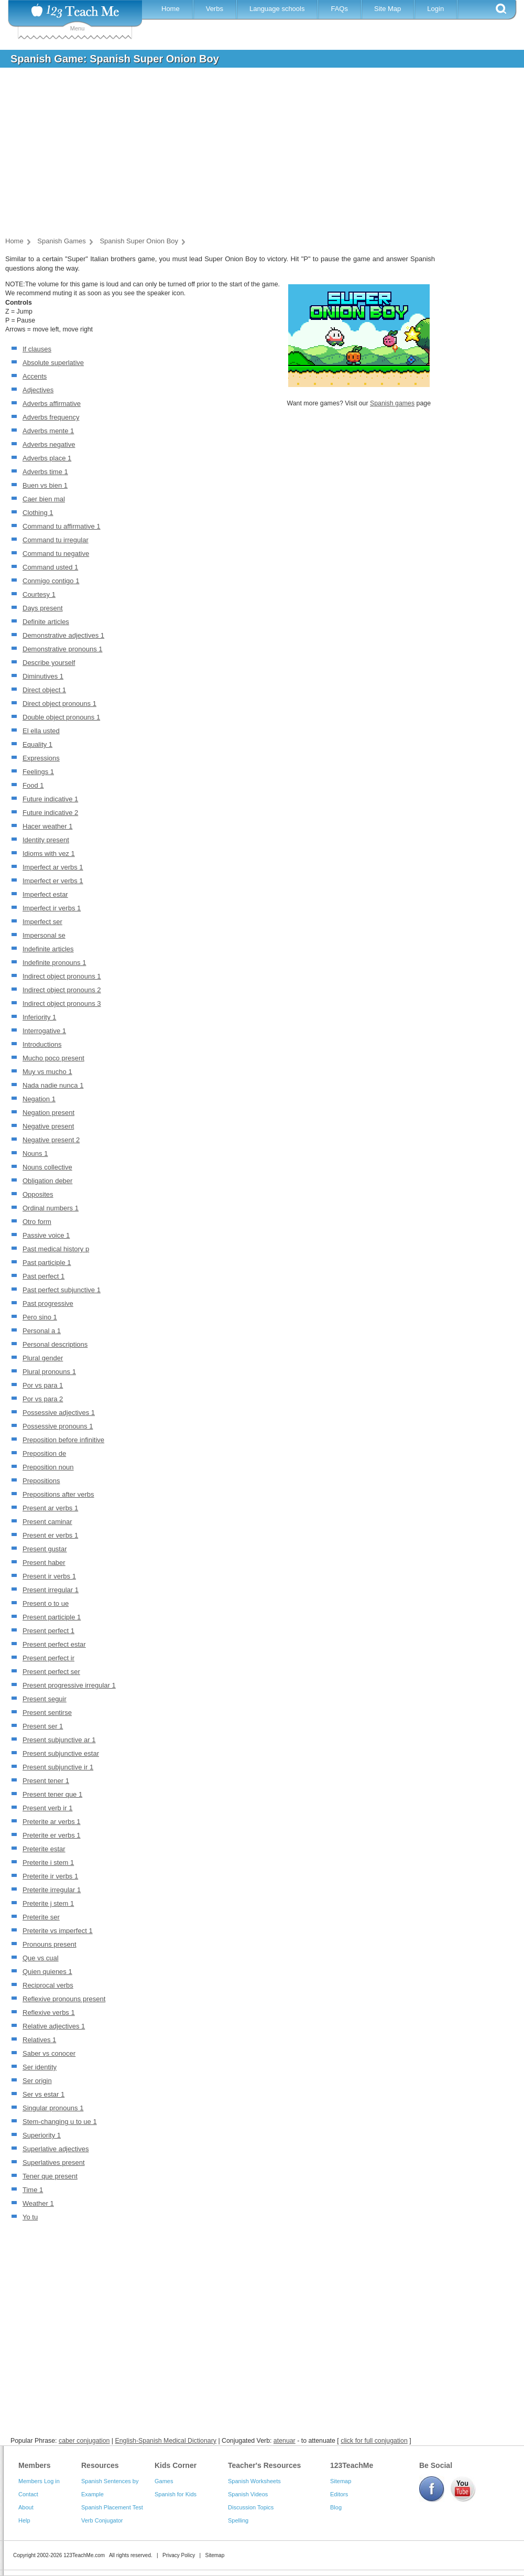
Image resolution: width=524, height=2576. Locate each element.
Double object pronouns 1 (61, 717)
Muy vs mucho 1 (47, 1072)
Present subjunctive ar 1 (59, 1740)
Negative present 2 (51, 1140)
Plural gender (43, 1358)
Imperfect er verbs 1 (53, 881)
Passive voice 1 (46, 1235)
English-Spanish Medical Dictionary (165, 2440)
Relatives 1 (39, 2040)
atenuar (285, 2440)
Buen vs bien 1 (45, 485)
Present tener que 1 (52, 1794)
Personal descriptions (55, 1344)
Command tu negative (56, 553)
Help (24, 2520)
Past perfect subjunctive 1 (62, 1290)
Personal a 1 (42, 1331)
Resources (100, 2465)
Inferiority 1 (39, 1017)
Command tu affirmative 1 (62, 526)
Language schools (277, 9)
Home (170, 9)
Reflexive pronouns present (64, 1999)
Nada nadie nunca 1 (53, 1085)
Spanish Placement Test (112, 2507)
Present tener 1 (46, 1781)
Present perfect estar (54, 1644)
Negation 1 (39, 1099)
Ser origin (37, 2081)
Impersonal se (44, 935)
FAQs (339, 9)
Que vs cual (41, 1958)
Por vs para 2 (43, 1399)
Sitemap (340, 2481)
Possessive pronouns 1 (58, 1426)
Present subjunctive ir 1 (58, 1767)
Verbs (214, 9)
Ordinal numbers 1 (51, 1208)
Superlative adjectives (56, 2149)
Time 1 (33, 2190)
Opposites (38, 1194)
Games (164, 2481)
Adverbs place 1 (47, 458)
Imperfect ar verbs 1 (53, 867)
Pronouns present (50, 1944)
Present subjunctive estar (61, 1753)
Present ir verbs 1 (49, 1576)
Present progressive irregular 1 (69, 1685)
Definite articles (46, 622)
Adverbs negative (49, 444)
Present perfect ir (48, 1658)
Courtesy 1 (39, 594)
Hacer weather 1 (47, 826)
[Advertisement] (254, 154)
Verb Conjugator (102, 2520)
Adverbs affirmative (52, 403)
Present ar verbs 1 (50, 1508)
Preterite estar (44, 1849)
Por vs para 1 (43, 1385)
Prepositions (41, 1481)
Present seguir (45, 1699)
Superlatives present (54, 2162)
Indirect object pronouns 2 (62, 990)
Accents (35, 376)
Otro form (37, 1222)
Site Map (387, 9)
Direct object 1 (44, 690)
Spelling (238, 2520)
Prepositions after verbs (58, 1494)
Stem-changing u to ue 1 (60, 2122)
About (26, 2507)
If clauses (37, 349)
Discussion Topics (251, 2507)
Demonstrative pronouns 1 (62, 649)
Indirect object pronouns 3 (62, 1003)
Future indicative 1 (50, 799)
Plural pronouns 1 (49, 1372)
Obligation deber (47, 1181)
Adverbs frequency (51, 417)
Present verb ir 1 (47, 1808)
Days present (43, 608)
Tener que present (50, 2176)
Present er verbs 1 (50, 1535)
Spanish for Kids (175, 2494)
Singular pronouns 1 (53, 2108)
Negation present (48, 1113)
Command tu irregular (56, 540)
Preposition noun (48, 1467)
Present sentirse (47, 1712)
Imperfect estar (45, 894)
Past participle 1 (47, 1262)
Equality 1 (37, 744)
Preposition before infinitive (63, 1440)
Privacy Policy (178, 2555)
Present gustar (45, 1549)
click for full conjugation (374, 2440)
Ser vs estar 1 (43, 2094)
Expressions (41, 758)
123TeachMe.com (84, 2555)
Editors (339, 2494)
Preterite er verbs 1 (52, 1835)
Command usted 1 (50, 567)
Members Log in (39, 2481)
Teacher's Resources (264, 2465)
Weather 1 (38, 2203)
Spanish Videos (248, 2494)
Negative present (48, 1126)
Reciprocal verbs (48, 1985)
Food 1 (33, 785)
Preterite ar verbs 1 (52, 1822)
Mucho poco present (53, 1058)
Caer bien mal (44, 499)
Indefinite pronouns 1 (54, 963)
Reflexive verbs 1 (49, 2012)
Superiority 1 (42, 2135)
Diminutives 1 (43, 676)
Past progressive (48, 1303)
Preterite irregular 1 (52, 1890)
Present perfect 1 (48, 1631)
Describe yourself (49, 663)
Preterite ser (41, 1917)
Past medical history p (56, 1249)
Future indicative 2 (50, 813)
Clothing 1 (38, 513)
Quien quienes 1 (47, 1972)
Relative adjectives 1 (54, 2026)
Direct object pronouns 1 (59, 703)
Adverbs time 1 (45, 472)
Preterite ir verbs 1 (50, 1876)
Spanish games (392, 403)
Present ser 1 (43, 1726)
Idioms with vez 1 (49, 853)
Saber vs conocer (49, 2053)
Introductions (42, 1044)
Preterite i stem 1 (48, 1862)
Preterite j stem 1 (48, 1903)
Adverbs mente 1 (48, 431)
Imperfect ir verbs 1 (52, 908)
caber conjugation (84, 2440)
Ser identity (40, 2067)
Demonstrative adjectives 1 (63, 635)
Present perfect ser (51, 1672)
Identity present (46, 840)
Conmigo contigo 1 (51, 581)
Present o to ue (46, 1603)
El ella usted (41, 731)
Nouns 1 (35, 1153)
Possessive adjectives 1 (59, 1412)
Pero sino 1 (40, 1317)
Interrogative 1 (44, 1031)
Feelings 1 (38, 772)
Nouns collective (47, 1167)
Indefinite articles (48, 949)
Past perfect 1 (43, 1276)
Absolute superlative (53, 363)
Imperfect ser (42, 922)
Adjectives (38, 390)
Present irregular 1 (51, 1590)
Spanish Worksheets (254, 2481)
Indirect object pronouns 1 (62, 976)
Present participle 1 (52, 1617)
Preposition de (44, 1453)
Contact (28, 2494)
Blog (336, 2507)
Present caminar (47, 1522)
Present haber (44, 1562)
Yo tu (30, 2217)
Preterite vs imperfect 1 (58, 1931)
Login (435, 9)
